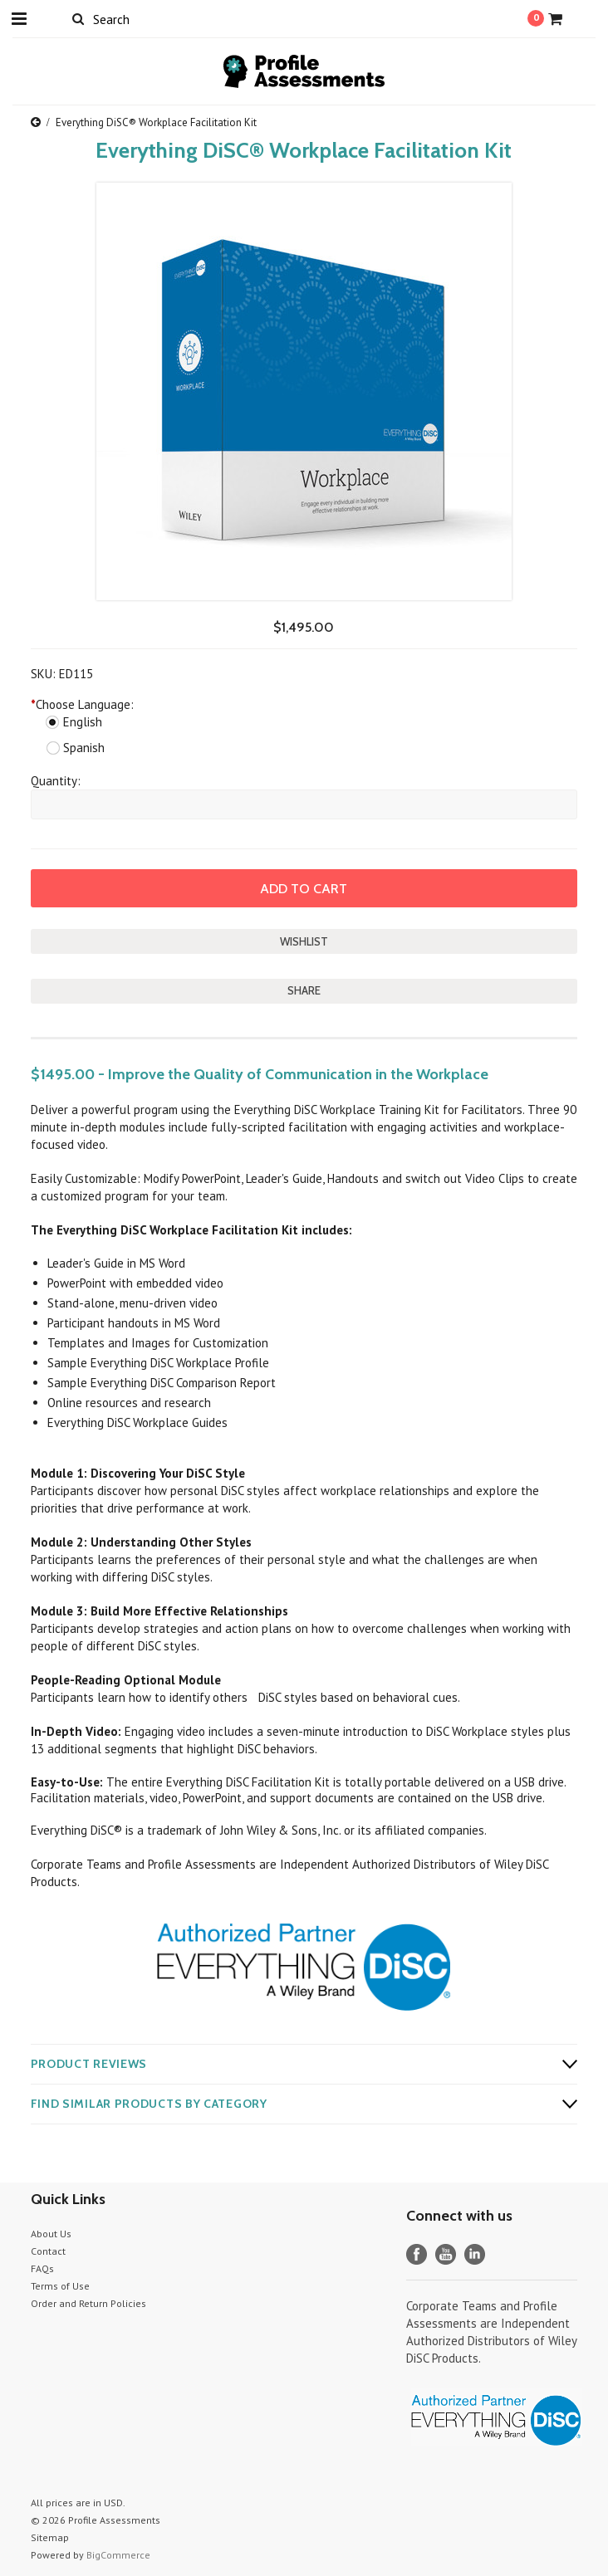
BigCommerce (118, 2555)
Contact (48, 2251)
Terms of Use (60, 2286)
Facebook (416, 2254)
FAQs (42, 2268)
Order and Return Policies (88, 2303)
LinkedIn (474, 2254)
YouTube (445, 2254)
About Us (51, 2233)
